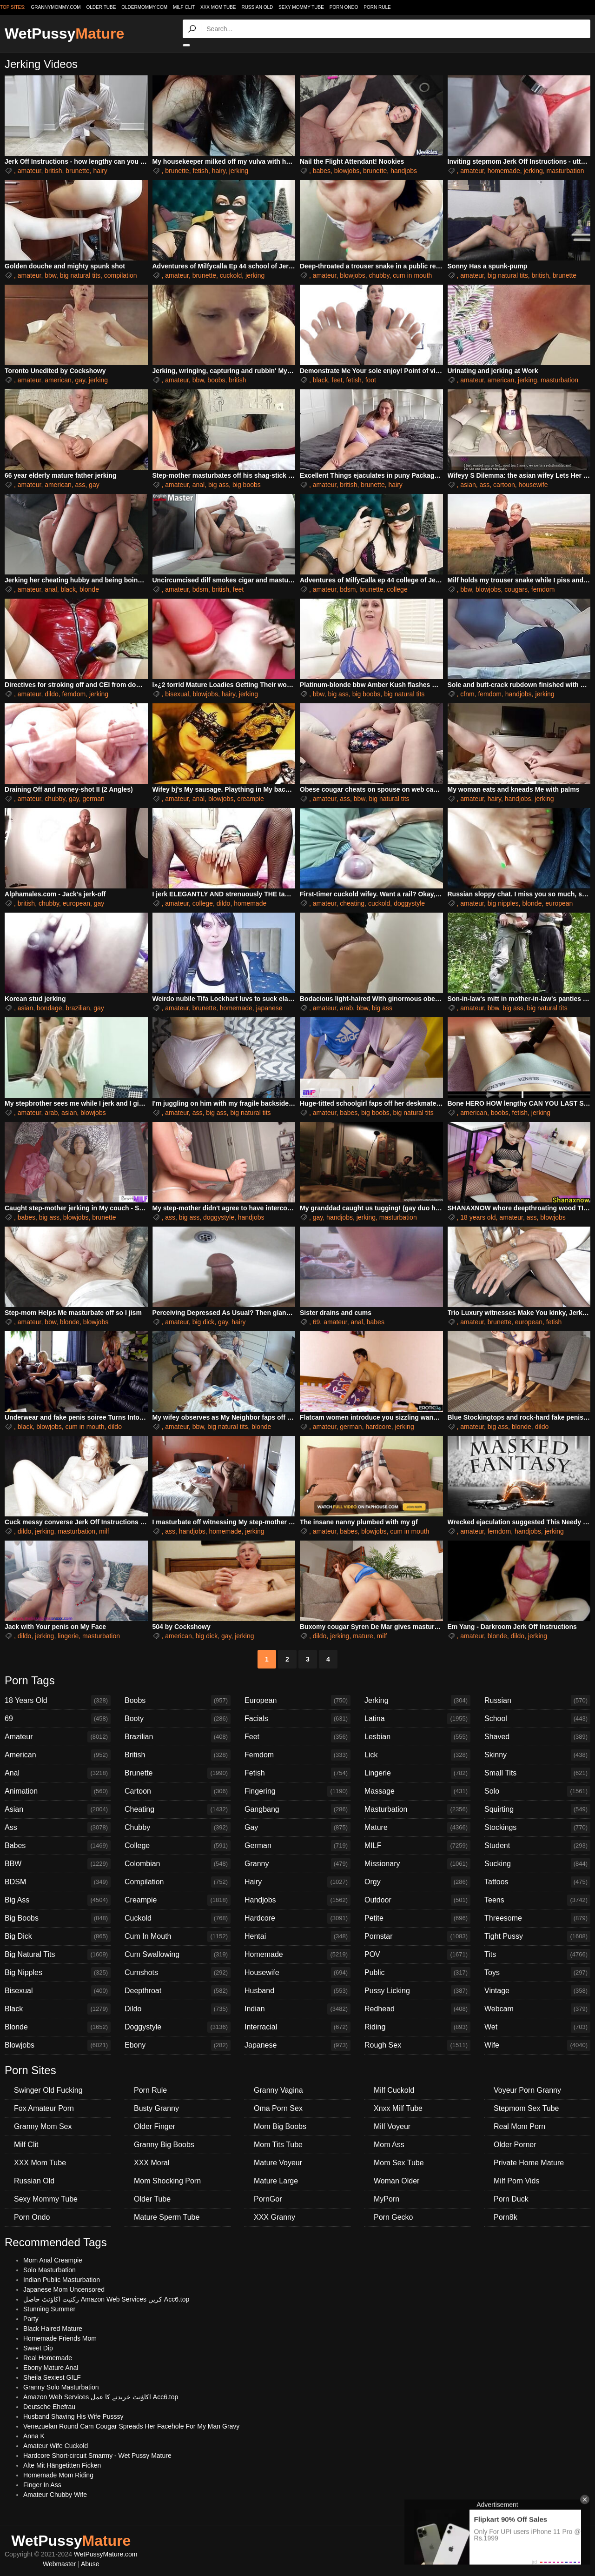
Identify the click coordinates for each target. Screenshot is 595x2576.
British (178, 1755)
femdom (543, 589)
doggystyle (409, 903)
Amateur (58, 1736)
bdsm (200, 589)
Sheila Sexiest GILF (52, 2377)
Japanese (297, 2045)
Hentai (297, 1936)
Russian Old (257, 7)
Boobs (178, 1700)
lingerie (68, 1636)
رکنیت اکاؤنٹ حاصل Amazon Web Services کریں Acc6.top (106, 2299)
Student (537, 1845)
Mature (417, 1827)
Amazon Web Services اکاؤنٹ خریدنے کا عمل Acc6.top (100, 2397)
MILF (417, 1845)
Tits (537, 1954)
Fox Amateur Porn (44, 2108)
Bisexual (58, 1990)
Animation (58, 1791)
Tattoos (537, 1882)
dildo (52, 694)
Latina (417, 1718)
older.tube (101, 7)
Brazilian (178, 1736)
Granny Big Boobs (164, 2145)
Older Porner (515, 2145)
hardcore (378, 1426)
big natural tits (80, 275)
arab (346, 1008)
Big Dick (58, 1936)
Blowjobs (58, 2045)
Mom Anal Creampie (52, 2260)
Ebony (178, 2045)
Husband (297, 1990)
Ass (58, 1827)
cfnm (467, 694)
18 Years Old (58, 1700)
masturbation (565, 170)
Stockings (537, 1827)
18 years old (478, 1217)
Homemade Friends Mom (60, 2338)
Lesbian (417, 1736)
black (320, 380)
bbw (50, 275)
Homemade (297, 1954)
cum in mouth (412, 275)
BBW (58, 1863)
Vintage (537, 1990)
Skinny (537, 1755)
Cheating (178, 1809)
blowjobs (346, 170)
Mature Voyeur (278, 2163)
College (178, 1845)
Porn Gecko (393, 2217)
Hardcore (297, 1918)
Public (417, 1972)
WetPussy (64, 33)
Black (58, 2009)
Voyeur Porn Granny (527, 2090)
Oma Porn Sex (278, 2108)
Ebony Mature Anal (50, 2367)
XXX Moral (151, 2163)
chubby (379, 275)
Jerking (417, 1700)
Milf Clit (184, 7)
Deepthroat (178, 1990)
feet (336, 380)
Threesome (537, 1918)
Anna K (34, 2436)
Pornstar (417, 1936)
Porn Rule (377, 7)
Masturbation (417, 1809)
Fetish (297, 1773)
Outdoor (417, 1900)
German (297, 1845)
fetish (200, 170)
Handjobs (297, 1900)
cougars (516, 589)
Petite (417, 1918)
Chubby (178, 1827)
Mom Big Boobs (280, 2126)
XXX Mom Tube (218, 7)
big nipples (503, 903)
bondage (49, 1008)
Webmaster (59, 2564)
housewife (533, 484)
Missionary (417, 1863)
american (58, 380)
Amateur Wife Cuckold (55, 2445)
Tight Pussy (537, 1936)
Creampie (178, 1900)
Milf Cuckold (394, 2090)
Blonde (58, 2027)
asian (468, 484)
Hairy (297, 1882)
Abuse (90, 2564)
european (76, 903)
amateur (29, 170)
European (297, 1700)
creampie (250, 798)
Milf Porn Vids (516, 2181)
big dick (203, 1322)
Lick (417, 1755)
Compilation (178, 1882)
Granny (297, 1863)
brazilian (78, 1008)
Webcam (537, 2009)
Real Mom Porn (519, 2126)
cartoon (504, 484)
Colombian (178, 1863)
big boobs (246, 484)
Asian (58, 1809)
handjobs (403, 170)
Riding (417, 2027)
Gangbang (297, 1809)
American (58, 1755)
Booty (178, 1718)
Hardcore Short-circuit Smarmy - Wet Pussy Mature (97, 2455)
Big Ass (58, 1900)
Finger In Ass (42, 2485)
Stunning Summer (49, 2309)
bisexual (177, 694)
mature (363, 1636)
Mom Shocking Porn (167, 2181)
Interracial (297, 2027)
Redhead (417, 2009)
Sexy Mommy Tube (301, 7)
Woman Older (396, 2181)
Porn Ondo (344, 7)
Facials (297, 1718)
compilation (120, 275)
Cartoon (178, 1791)
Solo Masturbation (49, 2270)
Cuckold (178, 1918)
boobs (216, 380)
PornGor (268, 2199)
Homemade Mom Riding (58, 2475)
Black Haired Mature (52, 2328)
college (397, 589)
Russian (537, 1700)
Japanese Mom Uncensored (64, 2289)
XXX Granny (274, 2217)
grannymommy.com (56, 7)
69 (316, 1322)
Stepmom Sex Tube (526, 2108)
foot (370, 380)
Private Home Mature (529, 2163)
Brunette (178, 1773)
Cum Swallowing (178, 1954)
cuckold (231, 275)
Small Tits (537, 1773)
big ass (218, 484)
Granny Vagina (278, 2090)
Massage (417, 1791)
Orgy (417, 1882)
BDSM (58, 1882)
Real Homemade (47, 2358)
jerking (238, 170)
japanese (269, 1008)
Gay (297, 1827)
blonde (89, 589)
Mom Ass (389, 2145)
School (537, 1718)
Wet (537, 2027)
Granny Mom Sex (43, 2126)
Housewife (297, 1972)
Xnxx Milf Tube (398, 2108)
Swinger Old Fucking (48, 2090)
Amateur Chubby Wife (55, 2494)
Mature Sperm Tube (166, 2217)
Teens (537, 1900)
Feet (297, 1736)
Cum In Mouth (178, 1936)
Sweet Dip (38, 2348)
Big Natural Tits (58, 1954)
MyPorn (386, 2199)
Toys (537, 1972)
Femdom (297, 1755)
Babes (58, 1845)
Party (31, 2318)
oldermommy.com (144, 7)
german (93, 798)
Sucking (537, 1863)
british (53, 170)
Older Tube (152, 2199)
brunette (77, 170)
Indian (297, 2009)
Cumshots (178, 1972)
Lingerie (417, 1773)
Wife (537, 2045)
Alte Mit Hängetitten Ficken (62, 2465)
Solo (537, 1791)
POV (417, 1954)
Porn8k (505, 2217)
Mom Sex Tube (399, 2163)
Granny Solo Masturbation (61, 2387)
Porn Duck (511, 2199)
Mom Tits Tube (278, 2145)
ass (80, 484)
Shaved (537, 1736)
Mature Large (276, 2181)
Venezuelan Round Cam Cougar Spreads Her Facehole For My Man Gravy (131, 2426)
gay (80, 380)
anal (198, 484)
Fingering (297, 1791)
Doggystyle (178, 2027)
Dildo (178, 2009)
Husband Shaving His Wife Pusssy (73, 2416)
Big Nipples (58, 1972)
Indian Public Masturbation (61, 2279)
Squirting (537, 1809)
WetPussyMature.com (106, 2554)
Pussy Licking (417, 1990)
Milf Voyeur (392, 2126)
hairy (100, 170)
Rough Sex (417, 2045)
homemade (504, 170)
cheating (352, 903)
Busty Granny (156, 2108)
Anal (58, 1773)
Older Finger (154, 2126)
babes (322, 170)
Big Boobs (58, 1918)
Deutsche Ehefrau (49, 2406)
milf (104, 1531)
